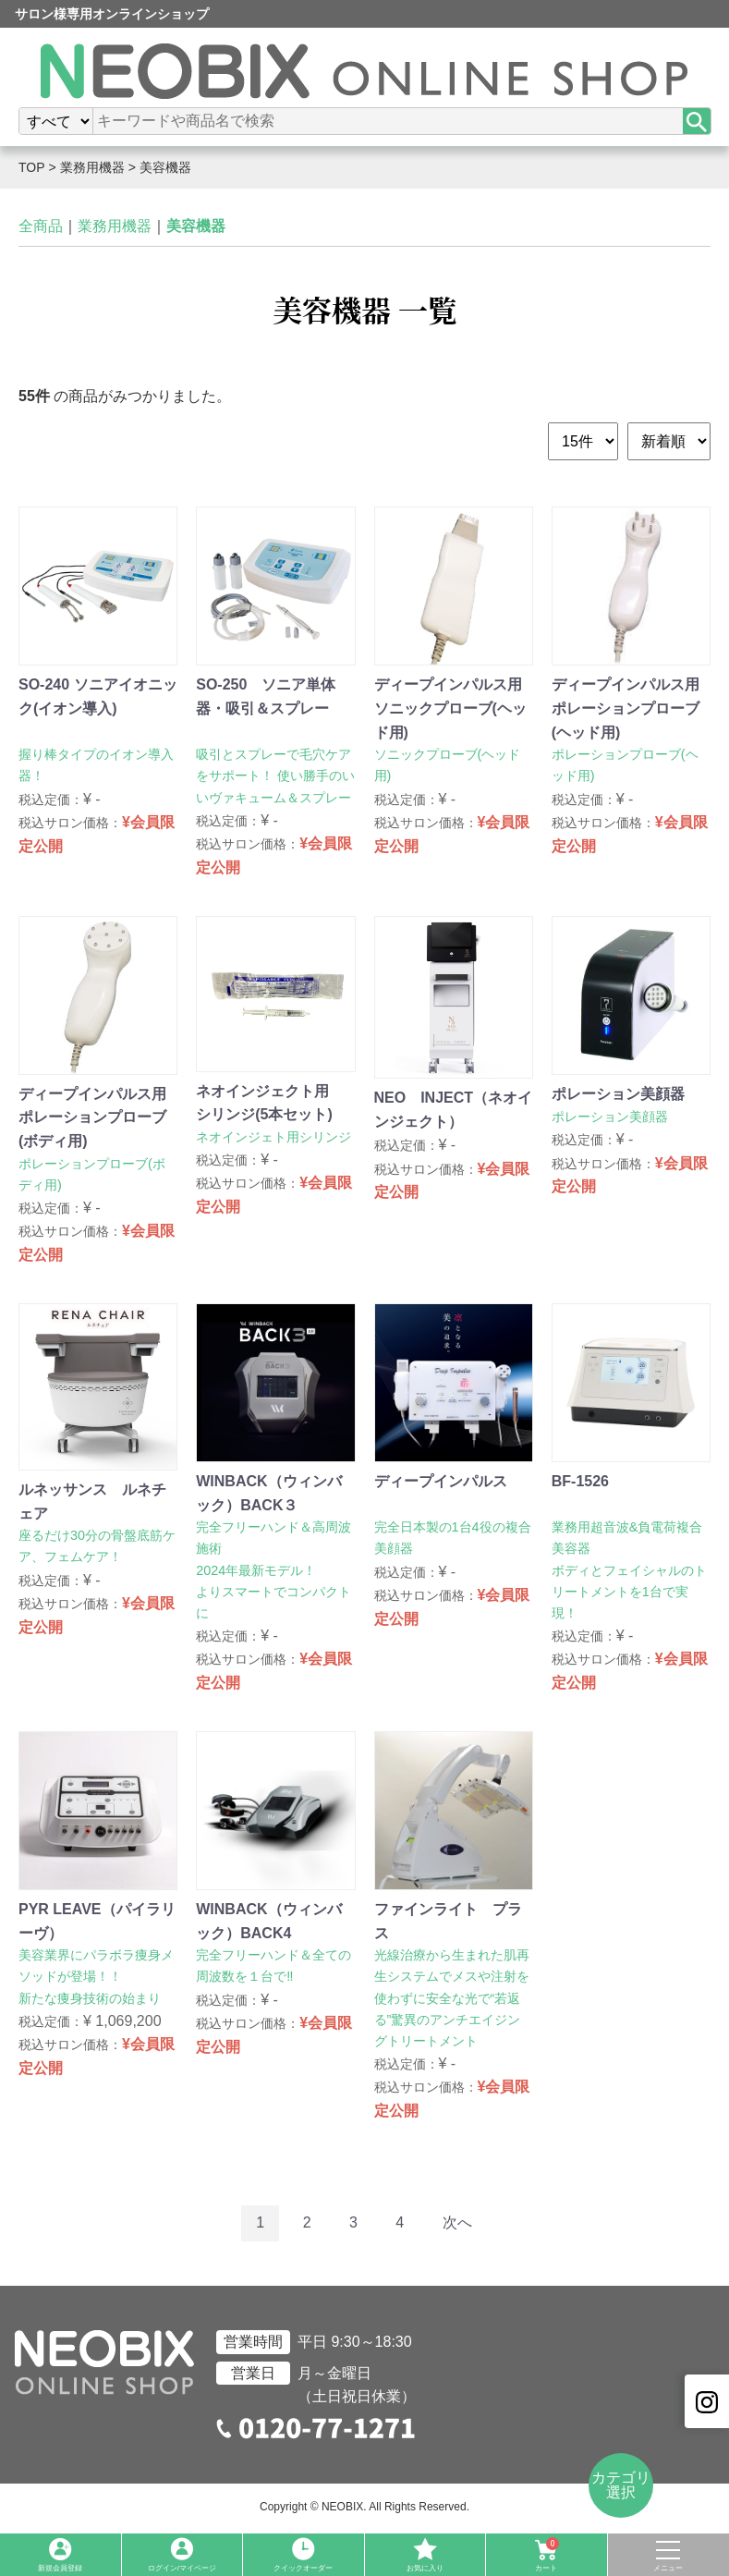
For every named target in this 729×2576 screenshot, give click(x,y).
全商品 (40, 226)
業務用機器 (92, 167)
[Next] (457, 2223)
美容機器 (165, 167)
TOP (31, 167)
